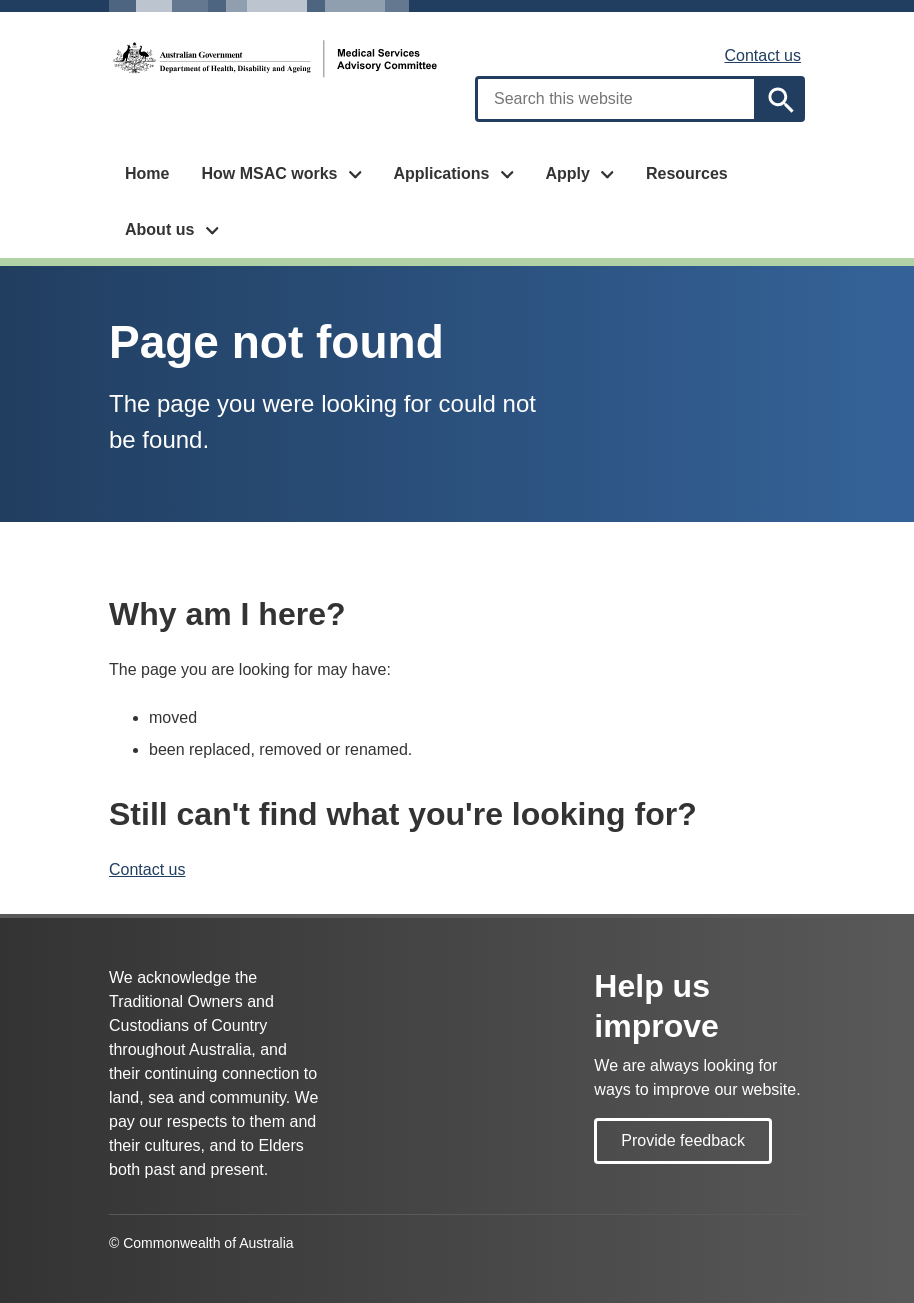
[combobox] (616, 99)
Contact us (763, 55)
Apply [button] (567, 173)
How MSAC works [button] (269, 173)
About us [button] (159, 229)
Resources (687, 173)
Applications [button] (441, 173)
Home (147, 173)
